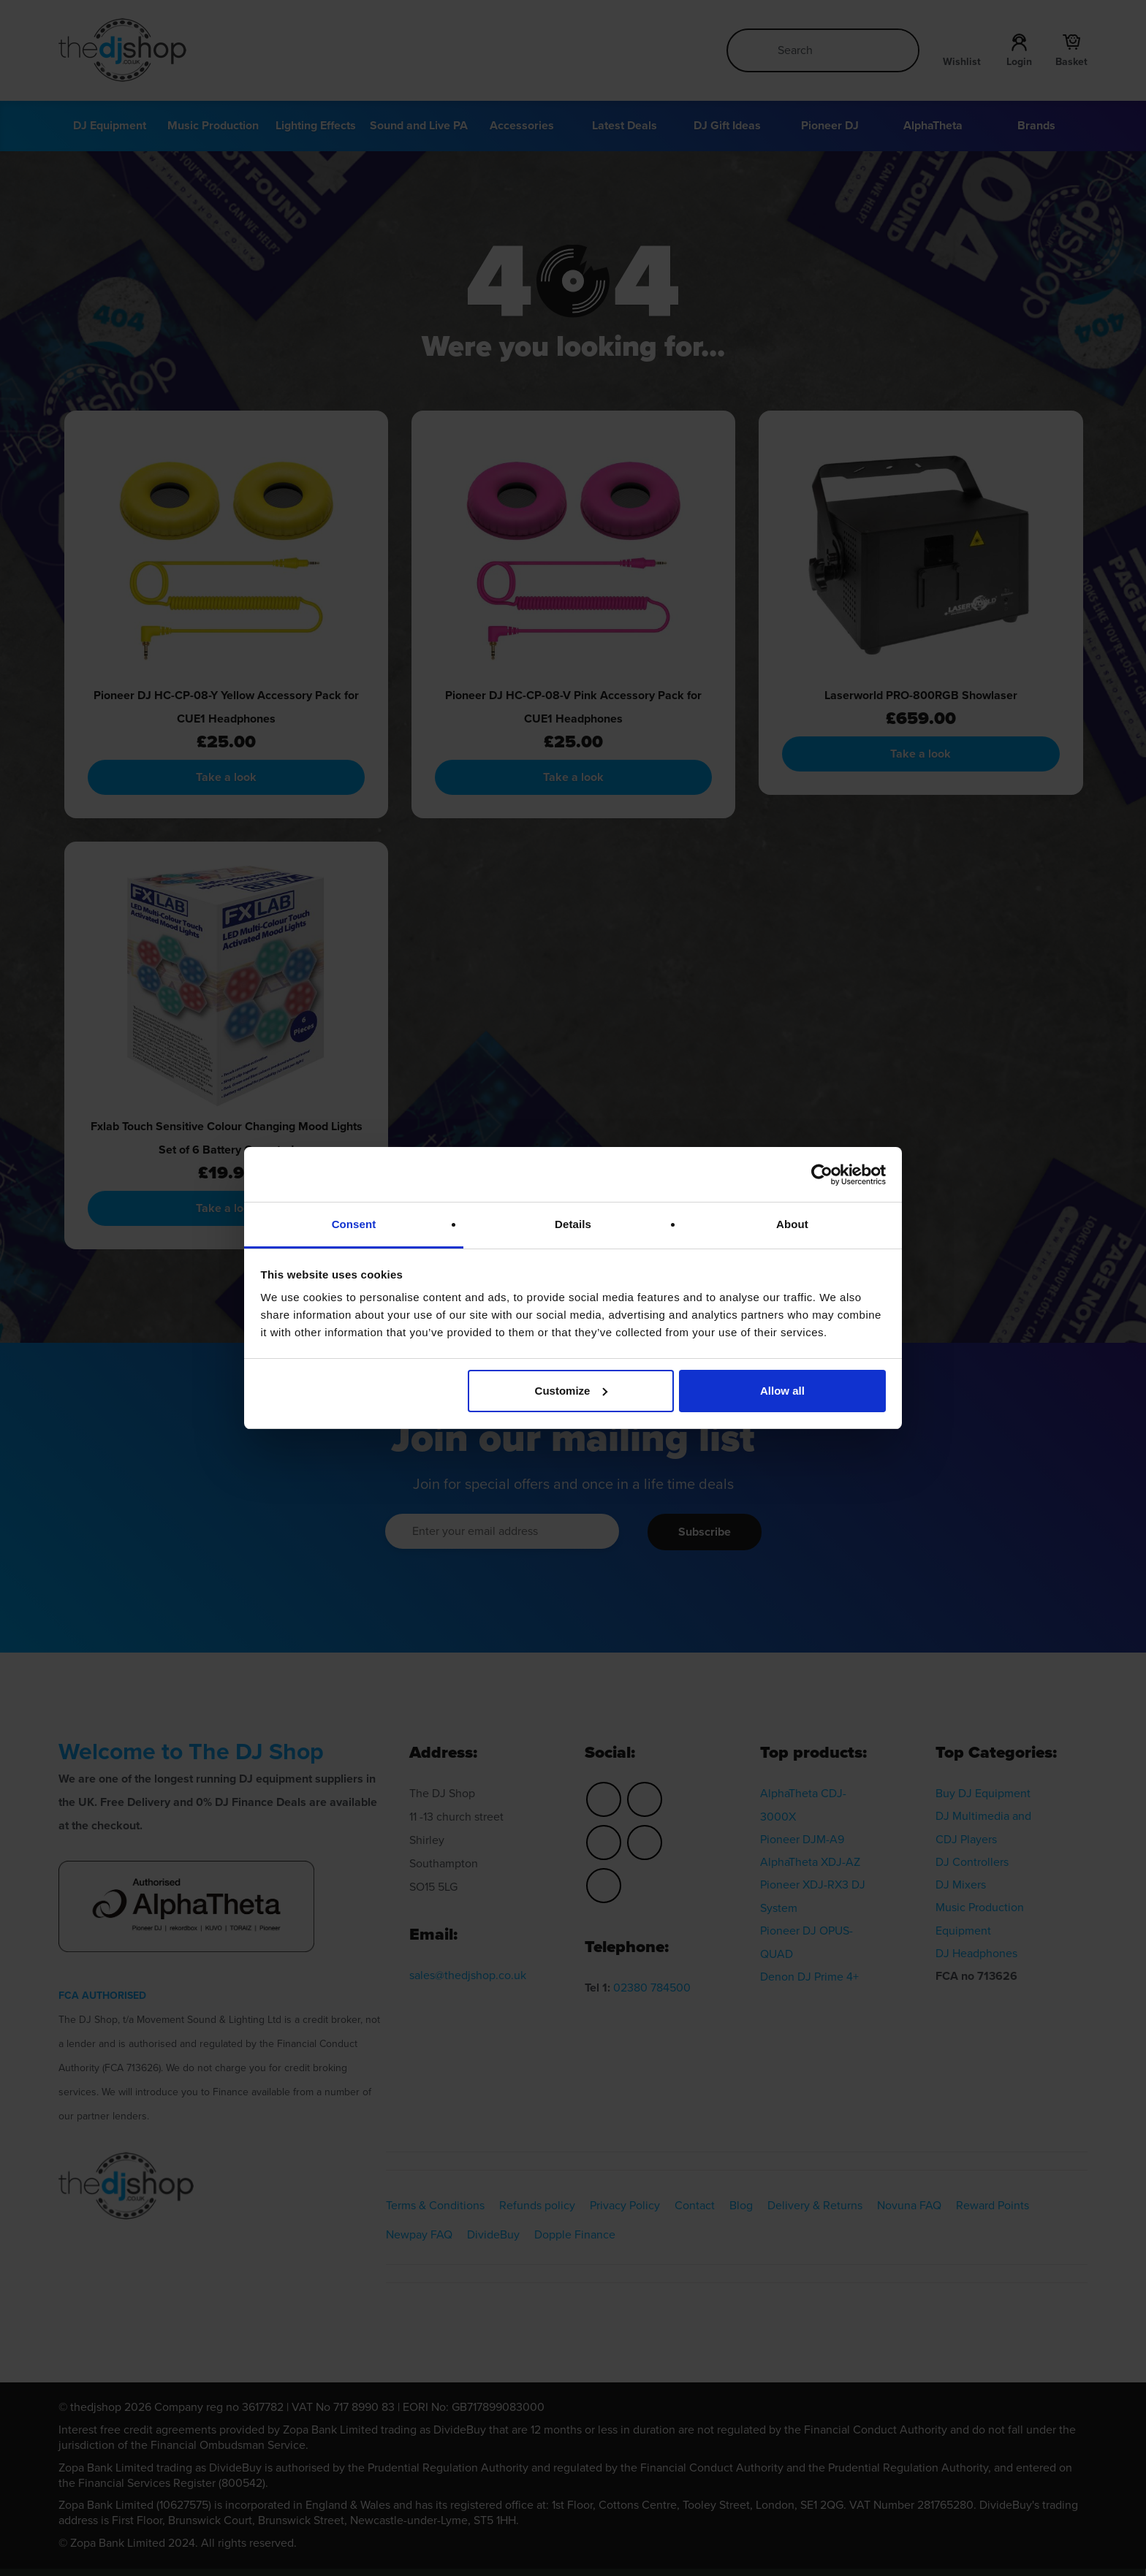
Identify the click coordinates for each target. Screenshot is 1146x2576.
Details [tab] (573, 1224)
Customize (571, 1390)
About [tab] (792, 1224)
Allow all (782, 1390)
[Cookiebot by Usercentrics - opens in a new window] (822, 1175)
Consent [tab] (354, 1224)
